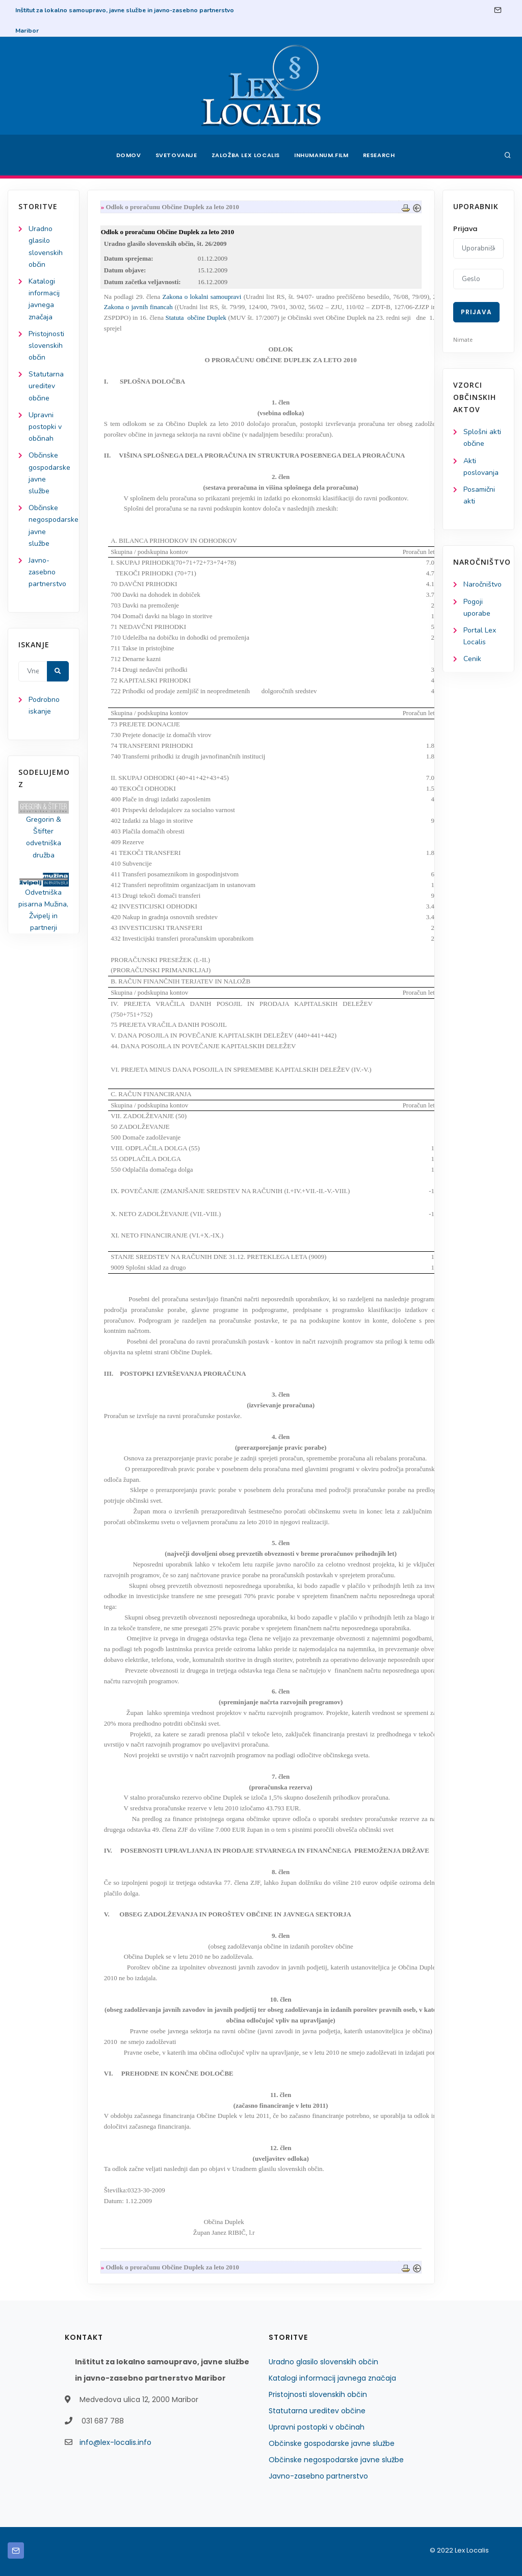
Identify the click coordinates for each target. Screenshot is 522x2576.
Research (379, 155)
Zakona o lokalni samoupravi (202, 296)
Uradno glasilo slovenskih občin (323, 2362)
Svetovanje (176, 155)
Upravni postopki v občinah (45, 426)
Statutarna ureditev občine (46, 385)
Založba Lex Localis (246, 155)
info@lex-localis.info (115, 2442)
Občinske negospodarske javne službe (336, 2460)
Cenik (472, 659)
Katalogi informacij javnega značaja (332, 2378)
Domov (128, 155)
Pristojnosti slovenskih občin (46, 345)
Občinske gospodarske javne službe (332, 2443)
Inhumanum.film (321, 155)
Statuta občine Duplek (195, 317)
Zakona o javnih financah (138, 307)
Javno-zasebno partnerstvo (47, 572)
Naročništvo (482, 584)
